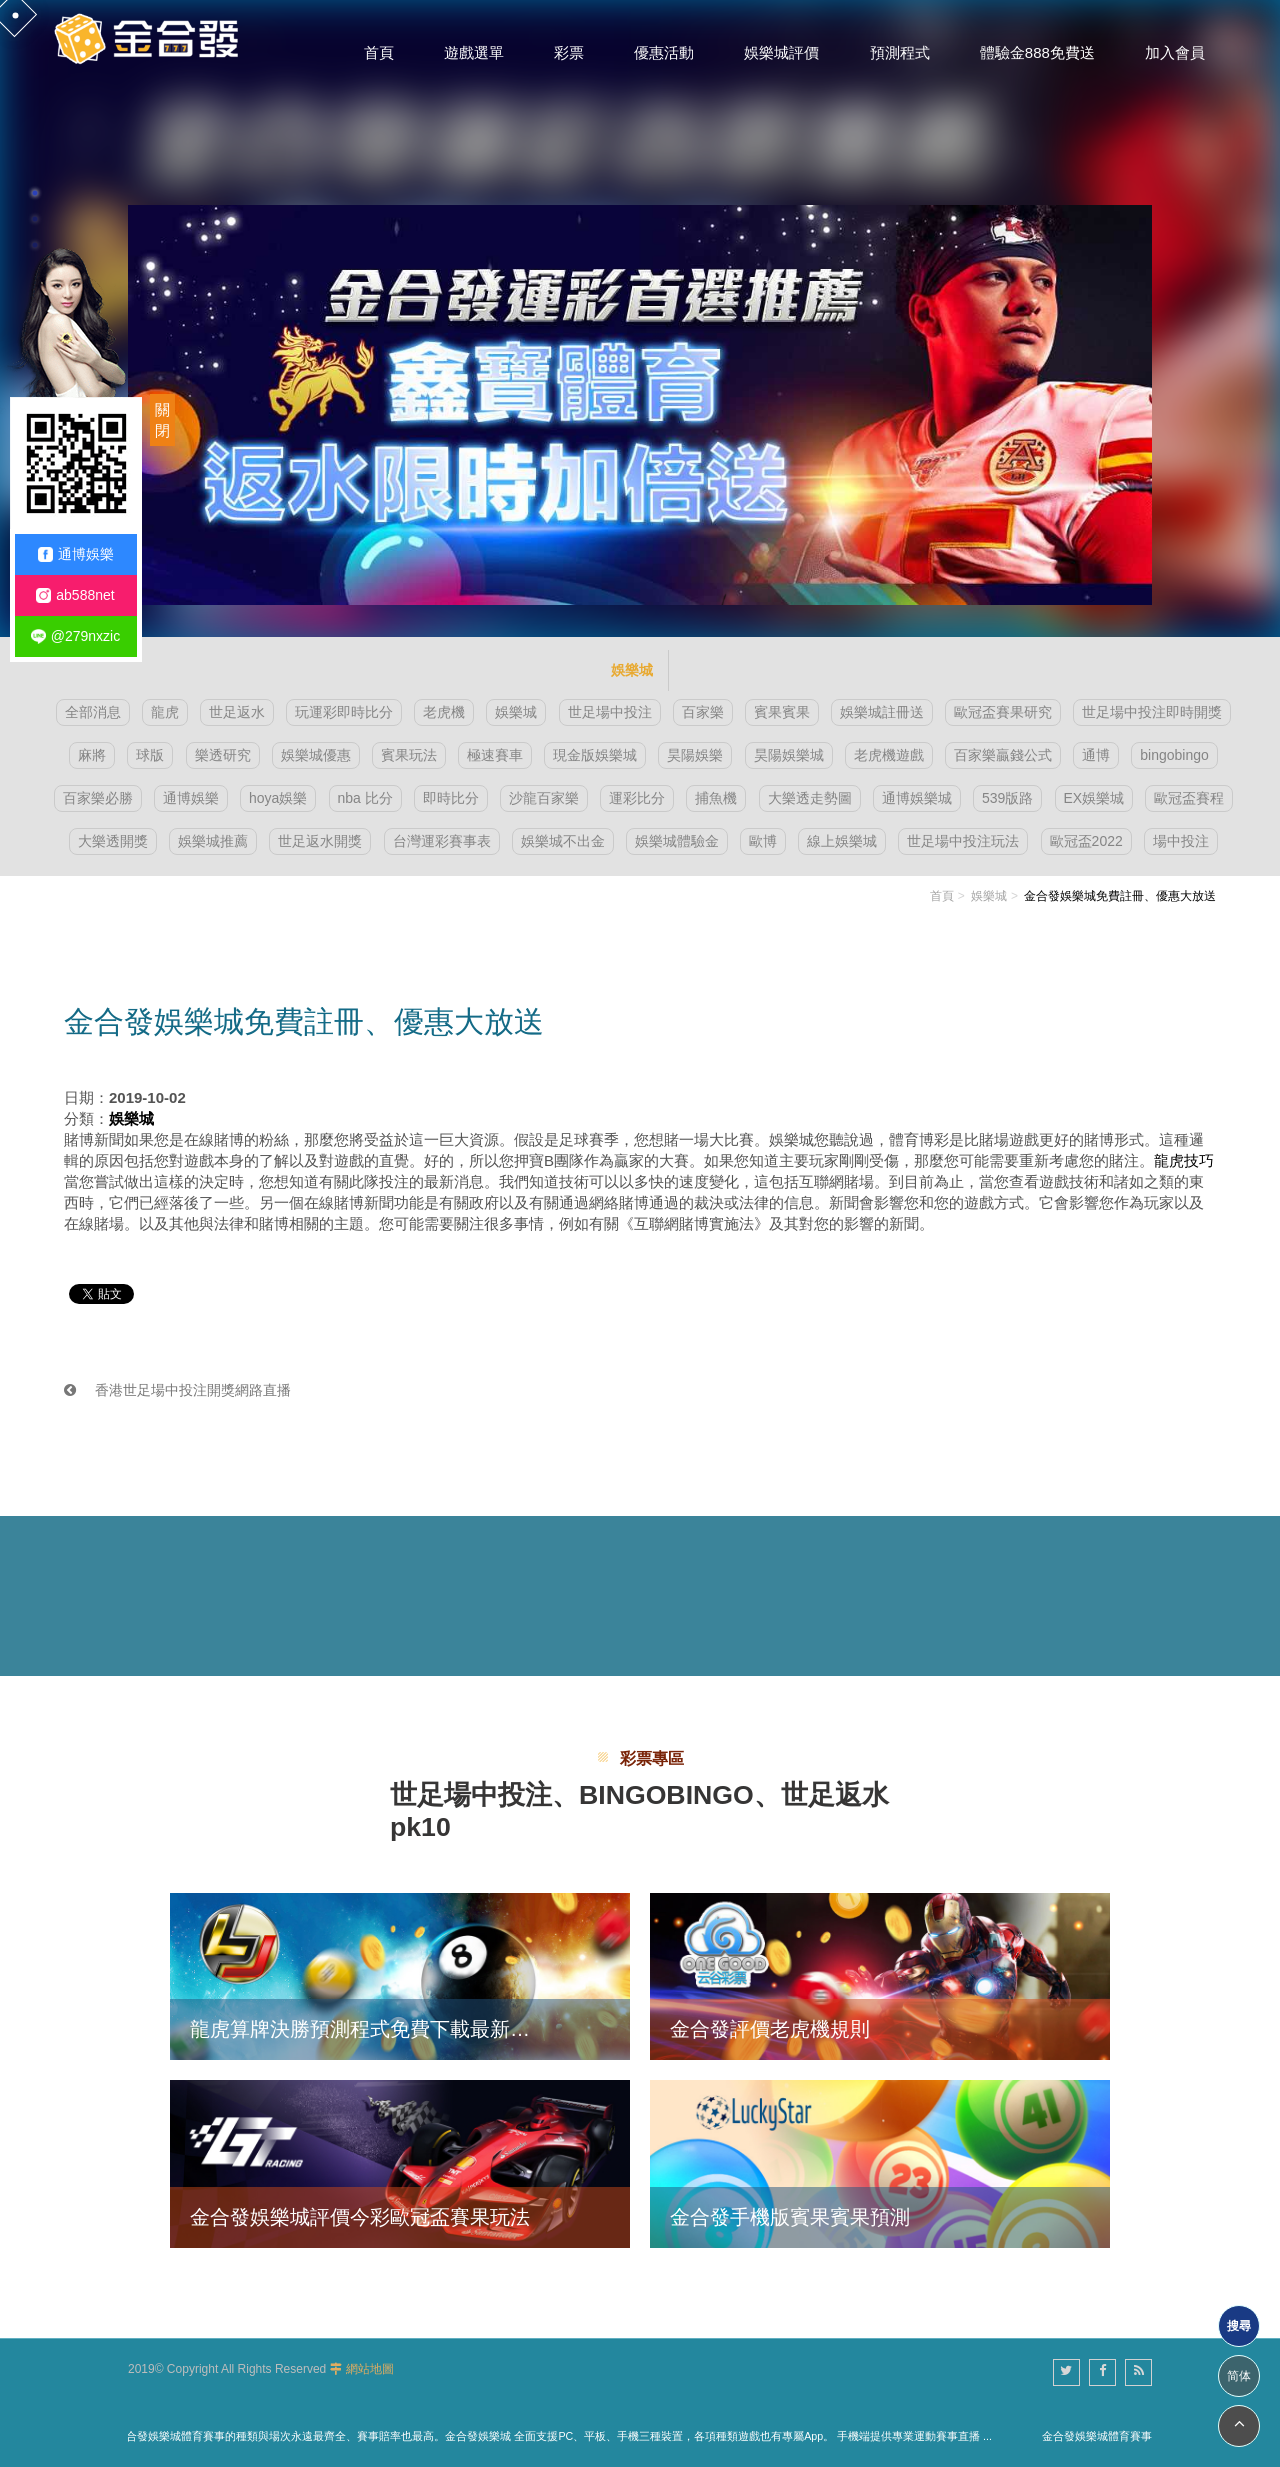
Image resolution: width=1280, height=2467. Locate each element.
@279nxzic (75, 636)
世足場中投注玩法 (963, 841)
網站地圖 (370, 2369)
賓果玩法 (409, 755)
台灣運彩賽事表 (442, 841)
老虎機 (444, 712)
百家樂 (703, 712)
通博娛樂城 (917, 798)
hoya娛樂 (278, 798)
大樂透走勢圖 (810, 798)
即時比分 (451, 798)
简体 (1239, 2376)
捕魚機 (716, 798)
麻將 (92, 755)
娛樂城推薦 (213, 841)
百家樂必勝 (98, 798)
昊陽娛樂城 (789, 755)
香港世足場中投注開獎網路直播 (177, 1390)
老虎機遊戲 (889, 755)
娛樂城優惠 (316, 755)
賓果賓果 (782, 712)
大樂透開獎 (113, 841)
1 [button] (35, 193)
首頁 (942, 896)
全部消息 (93, 712)
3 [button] (35, 245)
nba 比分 (365, 798)
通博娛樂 (191, 798)
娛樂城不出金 (563, 841)
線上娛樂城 (842, 841)
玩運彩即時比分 (344, 712)
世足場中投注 (610, 712)
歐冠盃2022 (1086, 841)
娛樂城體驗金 (677, 841)
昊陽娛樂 (695, 755)
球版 (150, 755)
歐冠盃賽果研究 (1003, 712)
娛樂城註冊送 (882, 712)
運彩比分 (637, 798)
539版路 (1007, 798)
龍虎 (165, 712)
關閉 (162, 420)
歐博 (763, 841)
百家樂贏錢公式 (1003, 755)
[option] (640, 318)
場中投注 (1181, 841)
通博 (1096, 755)
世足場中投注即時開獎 (1152, 712)
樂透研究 (223, 755)
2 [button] (35, 219)
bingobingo (1174, 755)
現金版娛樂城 (595, 755)
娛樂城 (516, 712)
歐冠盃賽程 (1189, 798)
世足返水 (237, 712)
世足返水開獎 (320, 841)
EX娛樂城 (1094, 798)
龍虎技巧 (1184, 1160)
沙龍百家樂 (544, 798)
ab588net (75, 595)
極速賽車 (495, 755)
